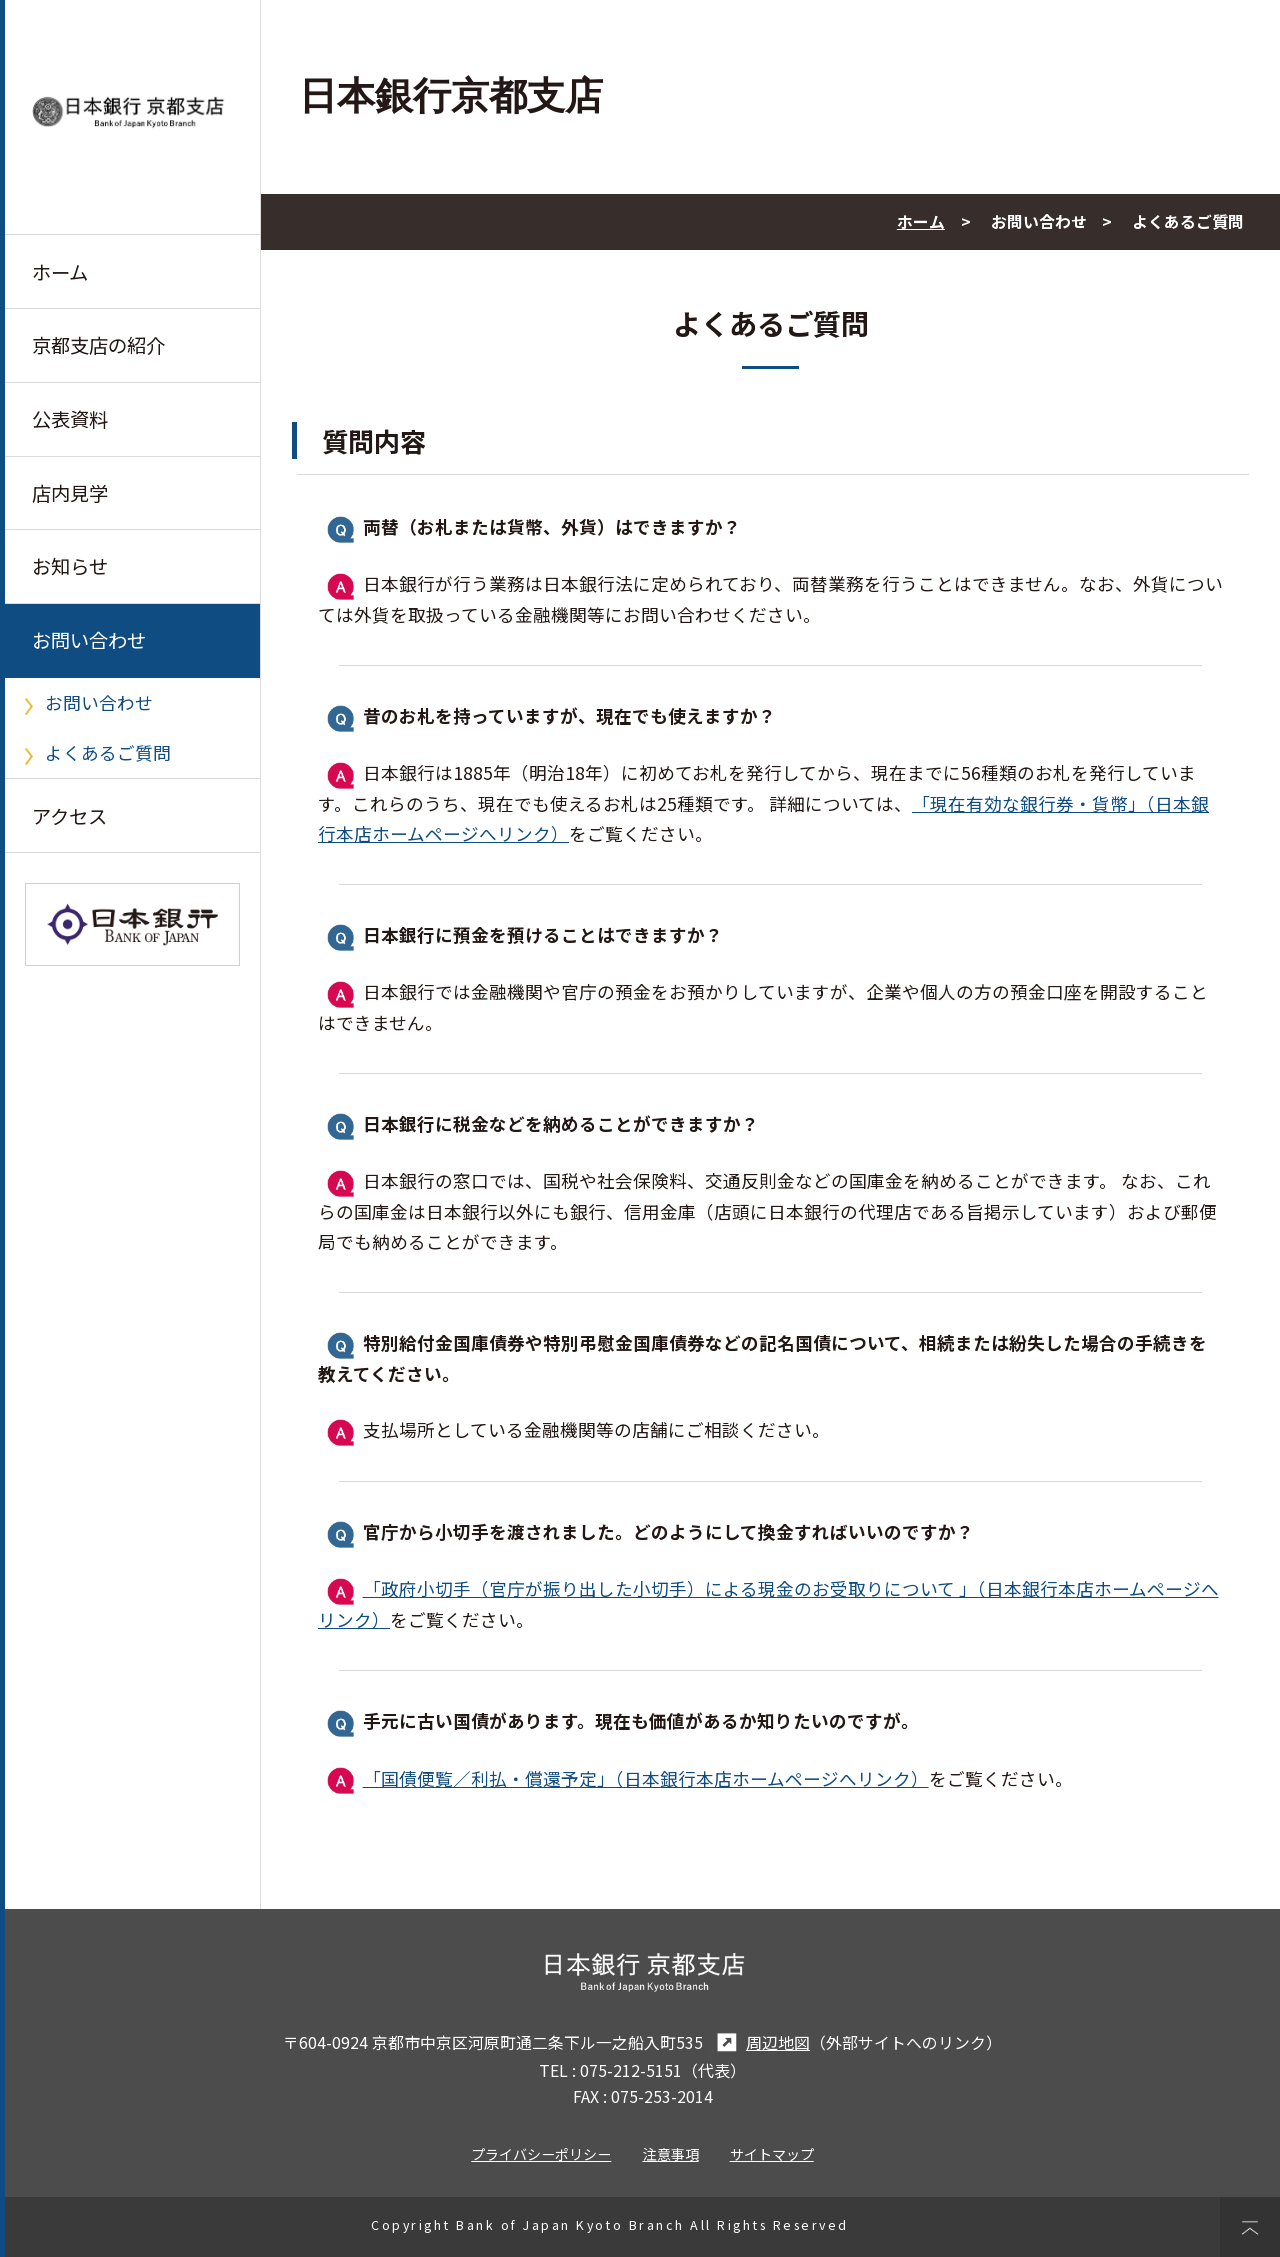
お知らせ (70, 567)
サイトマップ (772, 2154)
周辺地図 (760, 2042)
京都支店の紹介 (98, 346)
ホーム (60, 272)
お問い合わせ (89, 641)
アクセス (69, 816)
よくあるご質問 (108, 753)
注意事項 (671, 2154)
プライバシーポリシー (541, 2154)
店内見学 (70, 493)
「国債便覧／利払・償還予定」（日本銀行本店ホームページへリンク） (646, 1778)
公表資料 (70, 419)
